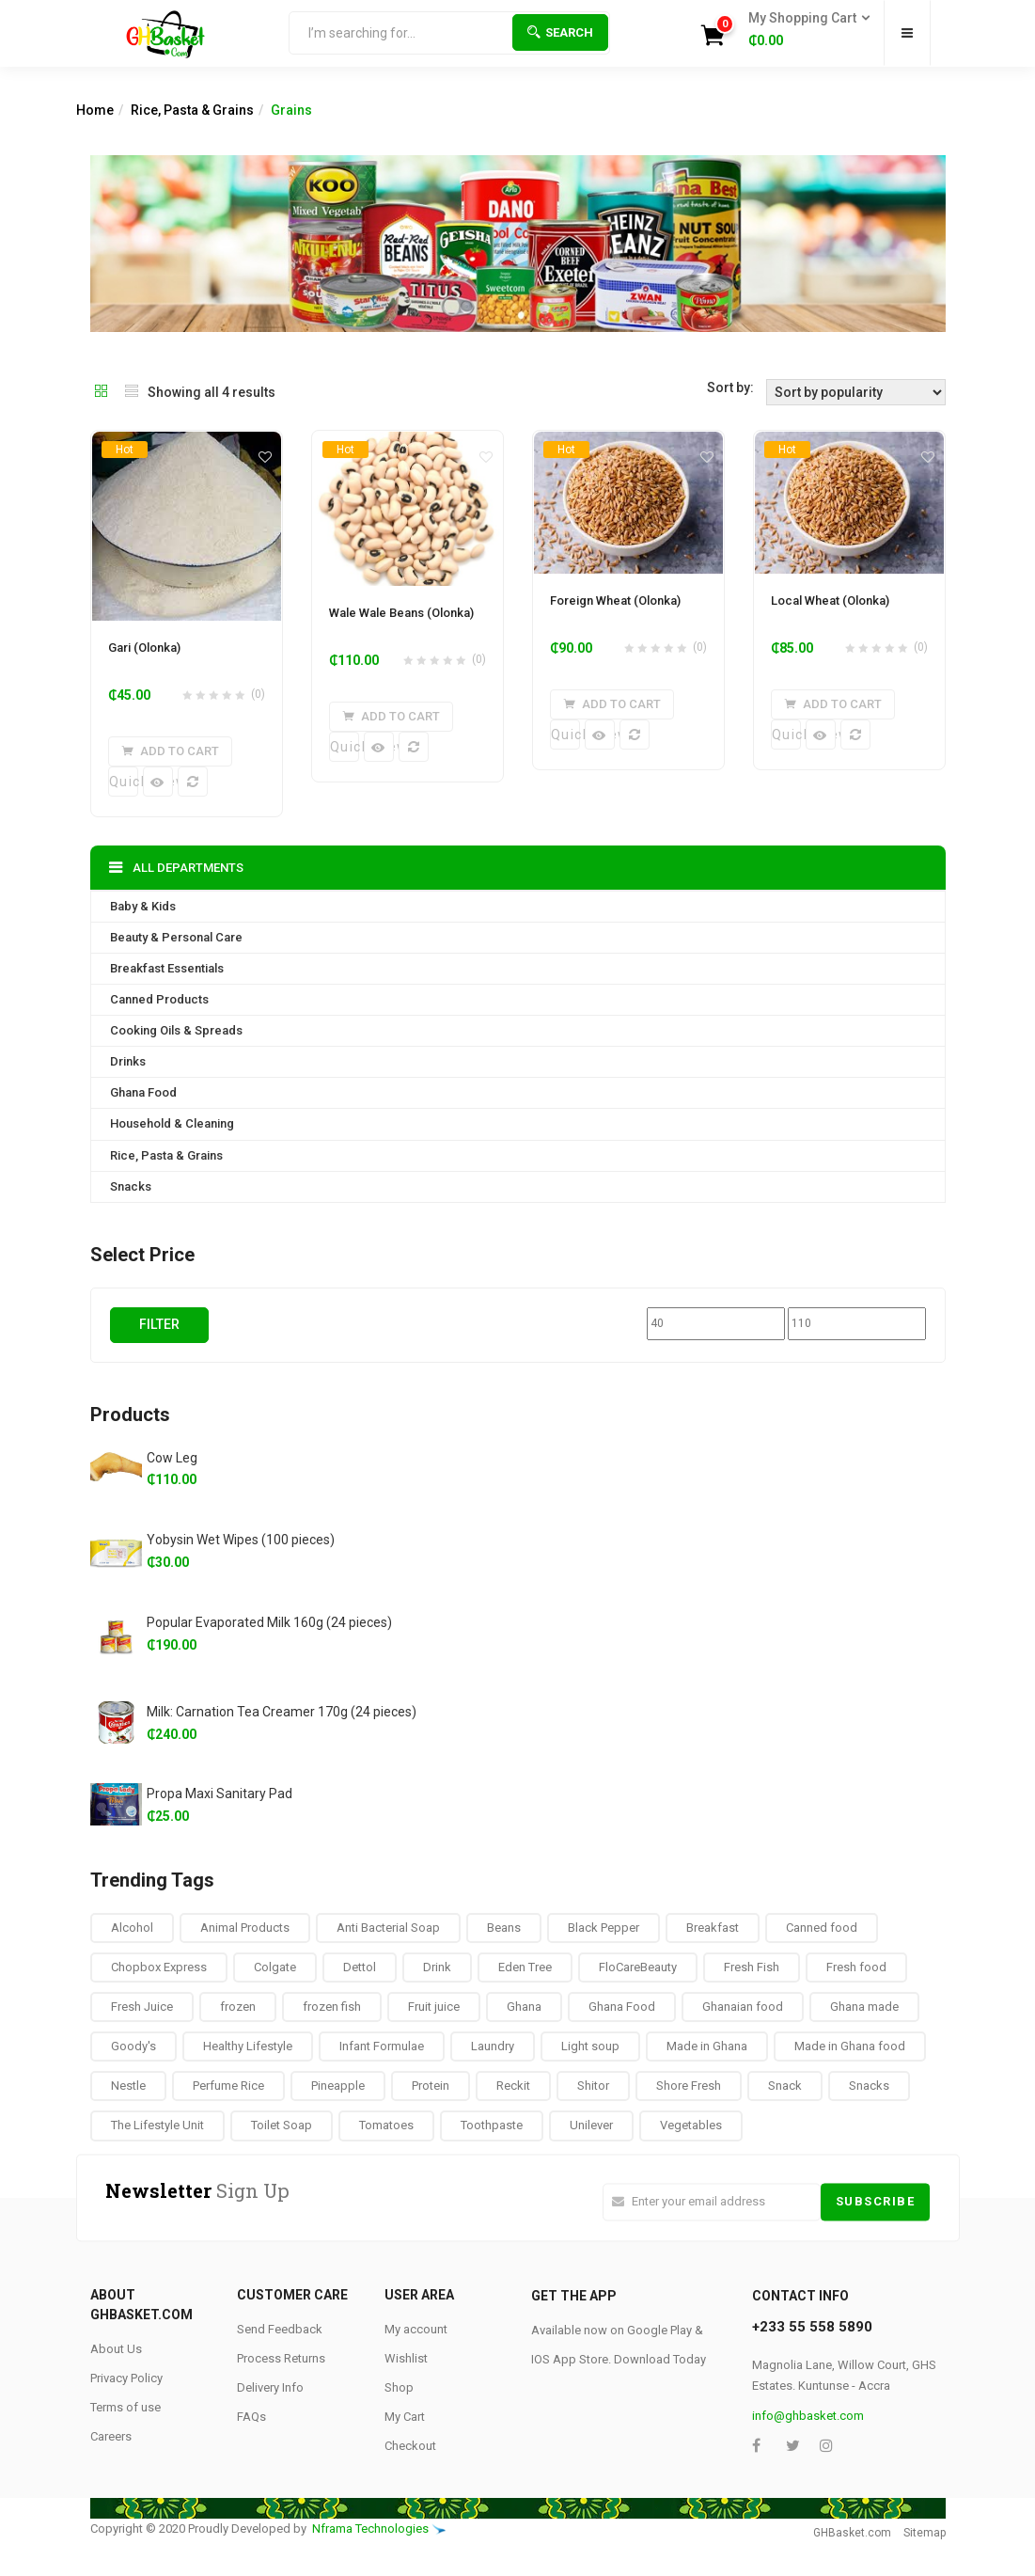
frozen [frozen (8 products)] (238, 2006)
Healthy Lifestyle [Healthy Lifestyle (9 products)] (247, 2046)
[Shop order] (856, 392)
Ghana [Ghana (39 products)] (524, 2006)
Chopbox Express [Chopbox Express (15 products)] (159, 1967)
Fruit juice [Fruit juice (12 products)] (434, 2006)
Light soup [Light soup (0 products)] (590, 2046)
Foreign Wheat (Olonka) (615, 600)
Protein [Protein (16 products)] (430, 2085)
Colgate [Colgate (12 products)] (275, 1967)
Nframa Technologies (370, 2528)
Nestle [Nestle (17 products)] (128, 2085)
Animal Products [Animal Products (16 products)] (245, 1927)
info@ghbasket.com (808, 2416)
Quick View (123, 781)
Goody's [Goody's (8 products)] (133, 2046)
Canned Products (159, 999)
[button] (803, 30)
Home (95, 110)
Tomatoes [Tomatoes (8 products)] (386, 2125)
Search (560, 32)
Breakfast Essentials (167, 968)
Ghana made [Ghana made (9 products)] (864, 2006)
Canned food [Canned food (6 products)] (821, 1927)
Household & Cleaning (172, 1123)
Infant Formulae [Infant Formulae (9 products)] (381, 2046)
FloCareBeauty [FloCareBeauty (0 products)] (638, 1967)
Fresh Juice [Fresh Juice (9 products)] (142, 2006)
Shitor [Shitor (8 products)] (593, 2085)
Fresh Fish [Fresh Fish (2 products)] (751, 1967)
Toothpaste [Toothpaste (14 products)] (492, 2125)
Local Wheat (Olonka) (830, 600)
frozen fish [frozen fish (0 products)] (332, 2006)
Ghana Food (143, 1092)
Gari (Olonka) (144, 647)
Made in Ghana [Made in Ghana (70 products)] (706, 2046)
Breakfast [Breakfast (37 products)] (712, 1927)
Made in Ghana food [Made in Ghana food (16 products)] (849, 2046)
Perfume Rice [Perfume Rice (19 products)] (228, 2085)
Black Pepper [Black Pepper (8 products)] (603, 1927)
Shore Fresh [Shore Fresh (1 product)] (688, 2085)
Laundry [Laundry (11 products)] (492, 2046)
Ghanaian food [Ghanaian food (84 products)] (742, 2006)
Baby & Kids (143, 906)
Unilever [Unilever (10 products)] (591, 2125)
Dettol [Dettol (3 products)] (359, 1967)
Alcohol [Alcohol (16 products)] (132, 1927)
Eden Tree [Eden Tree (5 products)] (525, 1967)
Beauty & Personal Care (176, 937)
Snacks (130, 1185)
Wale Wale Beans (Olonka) (401, 613)
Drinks (128, 1061)
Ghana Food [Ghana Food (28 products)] (621, 2006)
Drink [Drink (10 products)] (437, 1967)
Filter (159, 1323)
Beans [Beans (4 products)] (504, 1927)
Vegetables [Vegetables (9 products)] (691, 2125)
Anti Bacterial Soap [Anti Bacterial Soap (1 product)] (388, 1927)
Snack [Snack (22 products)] (785, 2085)
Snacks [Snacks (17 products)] (869, 2085)
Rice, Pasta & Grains (192, 110)
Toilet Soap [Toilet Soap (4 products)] (281, 2125)
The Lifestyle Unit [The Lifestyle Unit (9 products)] (157, 2125)
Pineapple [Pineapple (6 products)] (338, 2085)
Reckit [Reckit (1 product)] (513, 2085)
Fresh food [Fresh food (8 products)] (856, 1967)
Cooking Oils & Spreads (176, 1030)
